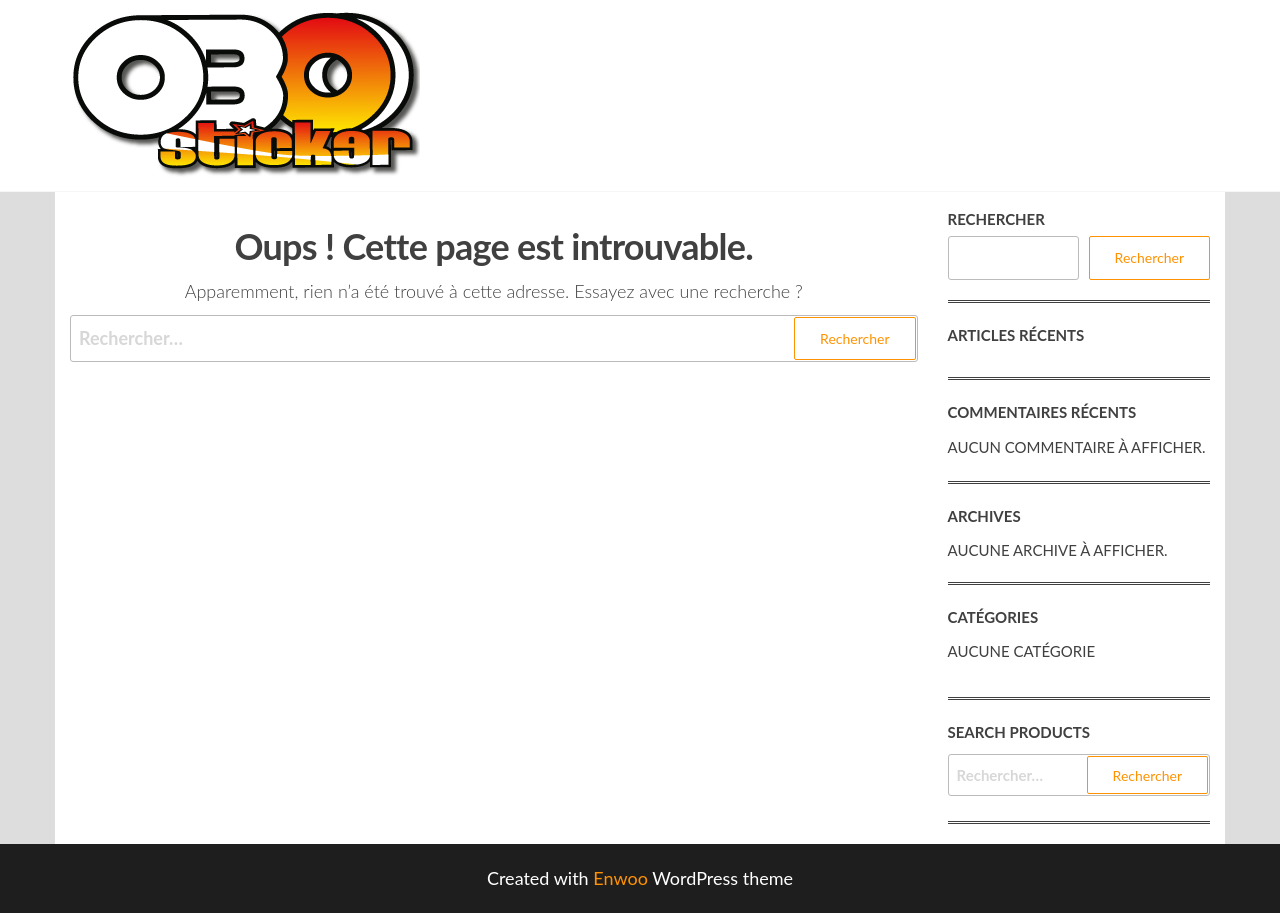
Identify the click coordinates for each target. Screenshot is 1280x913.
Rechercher (996, 219)
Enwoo (620, 878)
